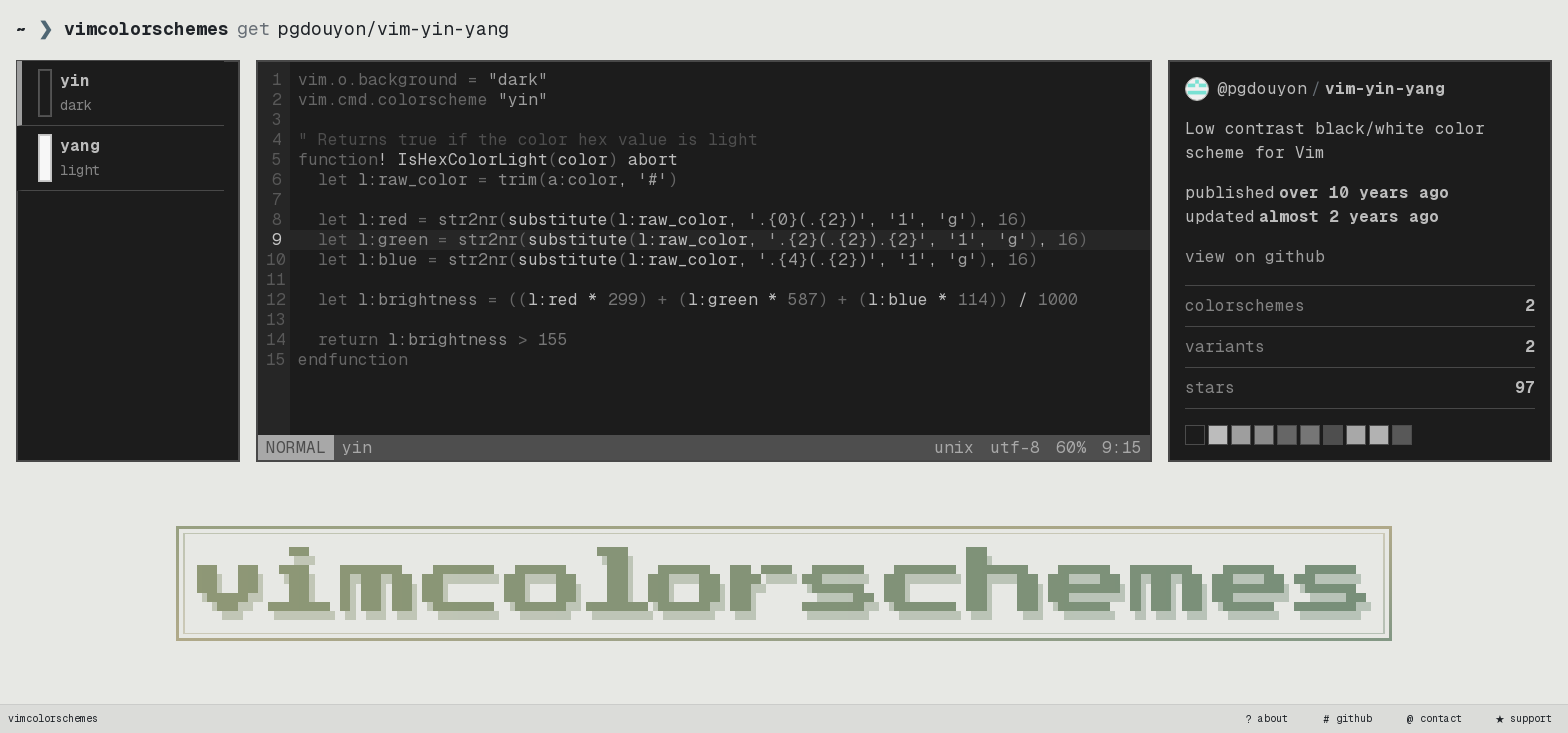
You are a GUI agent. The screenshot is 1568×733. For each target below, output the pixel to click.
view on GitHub (1255, 256)
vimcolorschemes (53, 718)
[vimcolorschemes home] (784, 583)
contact (1433, 719)
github (1346, 719)
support (1523, 719)
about (1265, 719)
